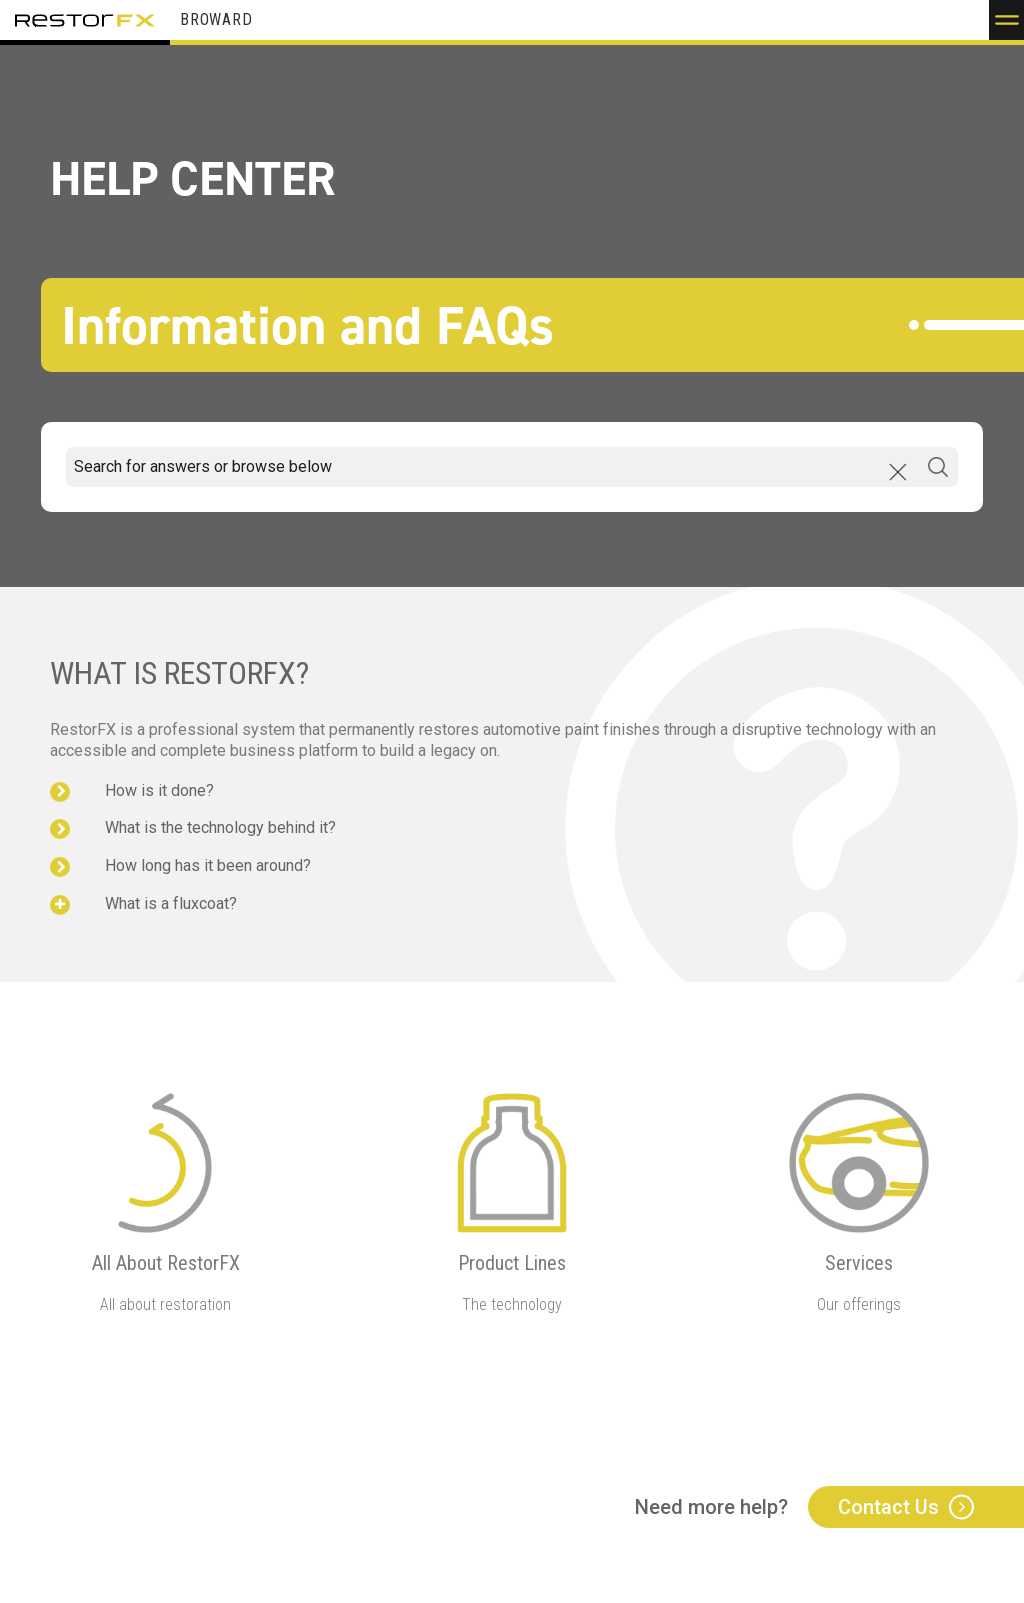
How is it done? (159, 790)
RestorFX (85, 20)
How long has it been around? (208, 865)
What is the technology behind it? (220, 827)
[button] (1006, 20)
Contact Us (888, 1507)
